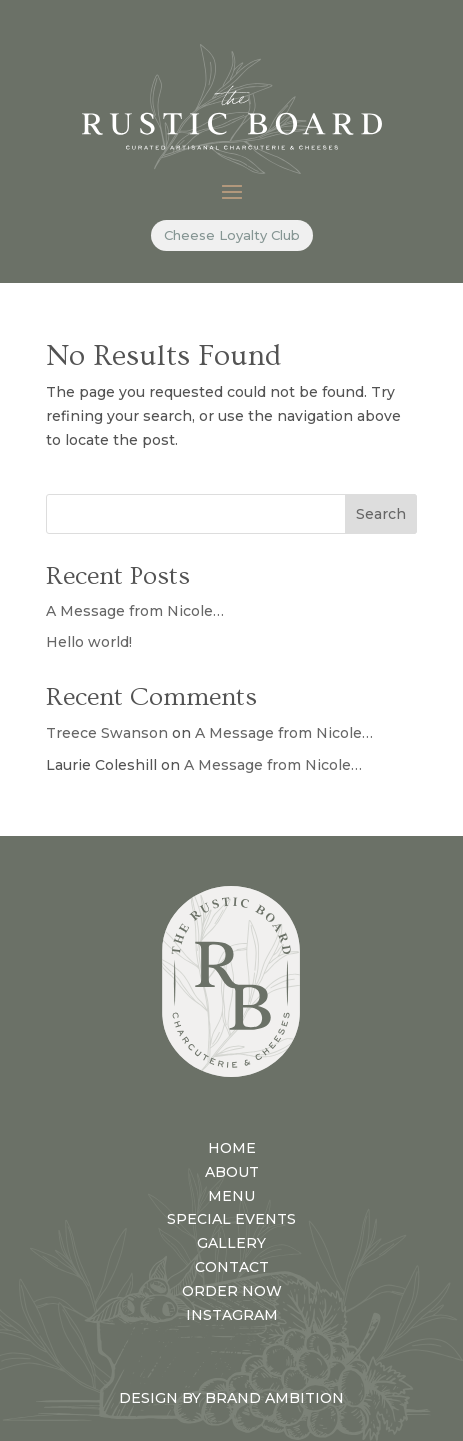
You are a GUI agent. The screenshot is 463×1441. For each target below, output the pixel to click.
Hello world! (89, 642)
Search (381, 514)
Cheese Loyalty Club (232, 235)
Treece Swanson (107, 733)
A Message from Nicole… (135, 611)
